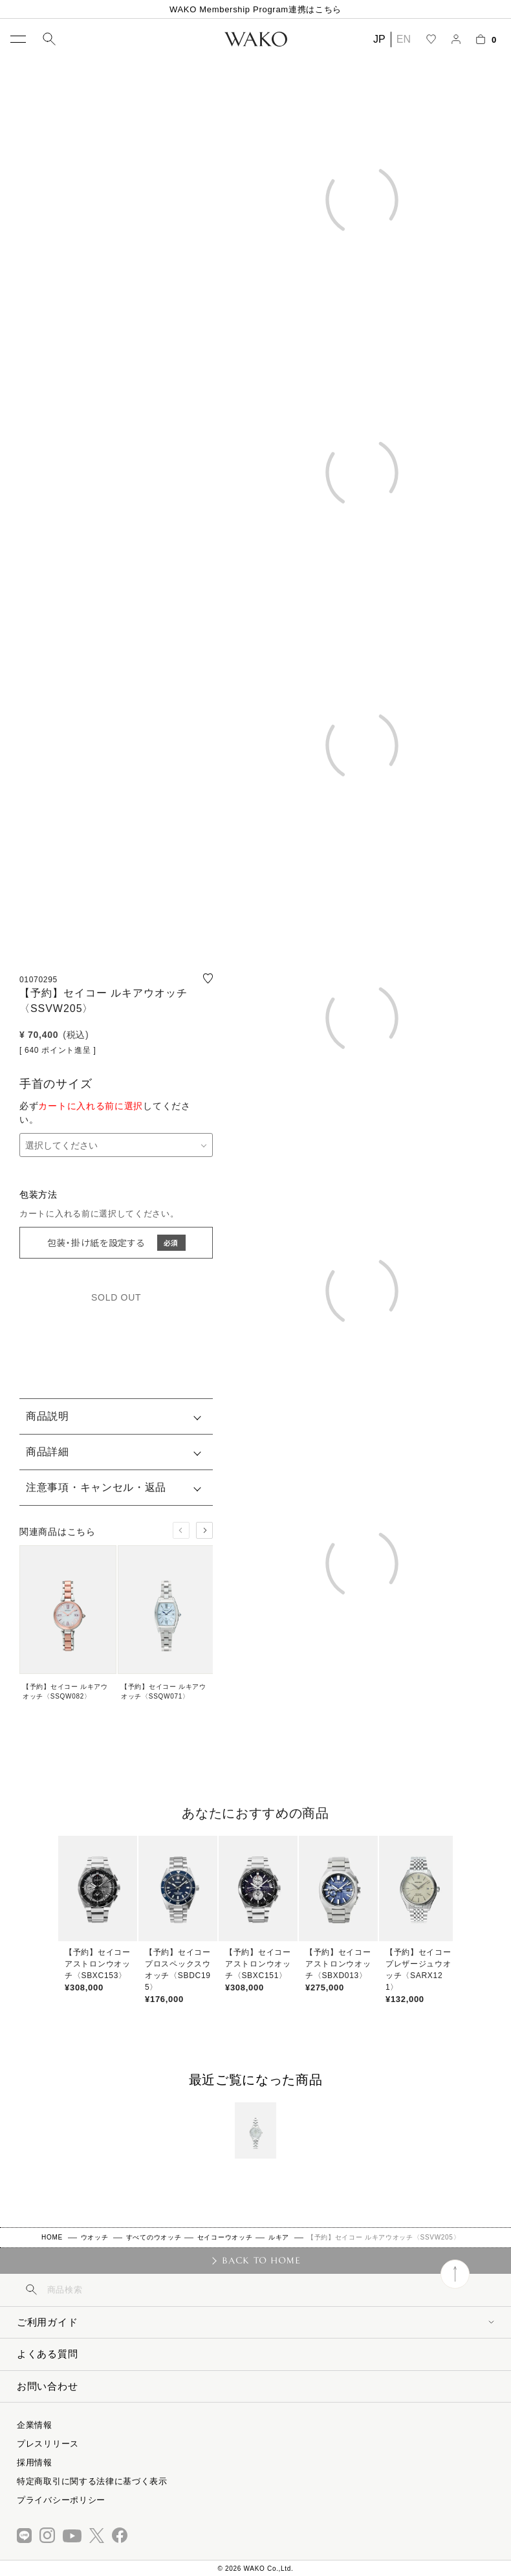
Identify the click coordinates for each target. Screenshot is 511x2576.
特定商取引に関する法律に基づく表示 (92, 2481)
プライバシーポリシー (61, 2500)
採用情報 (34, 2462)
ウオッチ (95, 2237)
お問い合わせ (47, 2386)
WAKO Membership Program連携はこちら (255, 9)
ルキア (278, 2237)
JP (379, 39)
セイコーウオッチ (225, 2237)
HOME (52, 2237)
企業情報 (34, 2425)
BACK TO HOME (261, 2260)
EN (404, 39)
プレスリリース (48, 2444)
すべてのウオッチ (154, 2237)
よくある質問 (47, 2353)
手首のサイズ (55, 1083)
